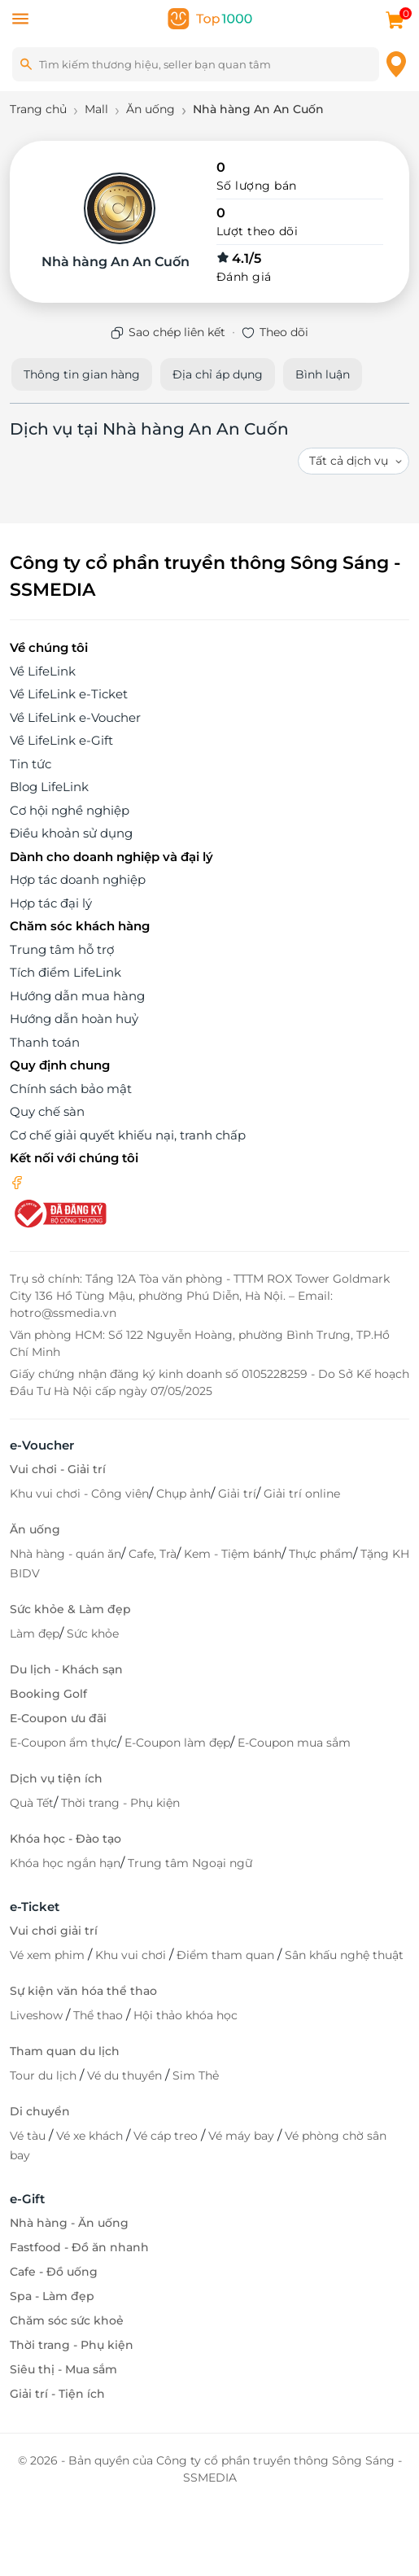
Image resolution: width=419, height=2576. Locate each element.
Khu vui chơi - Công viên (79, 1493)
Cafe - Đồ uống (54, 2271)
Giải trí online (302, 1493)
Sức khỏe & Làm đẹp (70, 1609)
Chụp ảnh (183, 1493)
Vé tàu (29, 2135)
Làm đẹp (34, 1633)
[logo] (210, 17)
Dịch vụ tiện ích (56, 1778)
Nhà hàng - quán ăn (65, 1553)
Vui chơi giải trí (54, 1930)
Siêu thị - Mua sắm (63, 2369)
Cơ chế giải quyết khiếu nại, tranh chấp (128, 1135)
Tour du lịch (45, 2075)
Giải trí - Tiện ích (57, 2393)
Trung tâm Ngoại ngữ (190, 1863)
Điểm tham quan (227, 1955)
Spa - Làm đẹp (52, 2296)
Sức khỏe (93, 1633)
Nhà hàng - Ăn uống (69, 2222)
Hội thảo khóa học (185, 2015)
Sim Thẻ (195, 2075)
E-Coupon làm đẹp (177, 1742)
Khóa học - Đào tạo (65, 1838)
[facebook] (17, 1181)
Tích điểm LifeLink (65, 972)
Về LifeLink (43, 671)
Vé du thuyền (126, 2075)
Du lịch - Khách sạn (66, 1669)
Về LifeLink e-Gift (61, 740)
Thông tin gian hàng (82, 374)
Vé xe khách (91, 2135)
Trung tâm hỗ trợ (62, 949)
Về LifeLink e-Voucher (75, 717)
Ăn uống (35, 1529)
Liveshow (38, 2015)
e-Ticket (34, 1906)
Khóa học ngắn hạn (65, 1863)
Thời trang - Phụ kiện (120, 1802)
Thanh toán (45, 1042)
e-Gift (27, 2198)
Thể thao (99, 2015)
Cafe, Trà (153, 1553)
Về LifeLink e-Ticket (69, 694)
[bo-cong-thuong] (58, 1212)
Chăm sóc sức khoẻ (67, 2320)
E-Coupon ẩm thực (63, 1742)
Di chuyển (40, 2111)
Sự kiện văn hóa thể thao (83, 1990)
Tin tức (30, 764)
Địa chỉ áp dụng (217, 374)
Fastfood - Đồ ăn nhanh (79, 2247)
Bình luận (322, 374)
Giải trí (237, 1493)
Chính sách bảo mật (71, 1088)
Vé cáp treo (167, 2135)
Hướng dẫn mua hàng (77, 996)
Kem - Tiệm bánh (233, 1553)
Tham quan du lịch (65, 2051)
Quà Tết (32, 1802)
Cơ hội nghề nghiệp (69, 810)
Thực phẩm (321, 1553)
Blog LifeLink (49, 786)
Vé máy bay (242, 2135)
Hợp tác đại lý (51, 903)
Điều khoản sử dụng (71, 833)
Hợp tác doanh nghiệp (78, 879)
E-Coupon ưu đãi (58, 1718)
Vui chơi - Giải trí (58, 1469)
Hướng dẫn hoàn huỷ (74, 1018)
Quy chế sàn (47, 1111)
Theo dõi (284, 332)
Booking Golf (48, 1693)
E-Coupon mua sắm (294, 1742)
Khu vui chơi (132, 1955)
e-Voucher (42, 1445)
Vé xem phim (49, 1955)
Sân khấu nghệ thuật (344, 1955)
